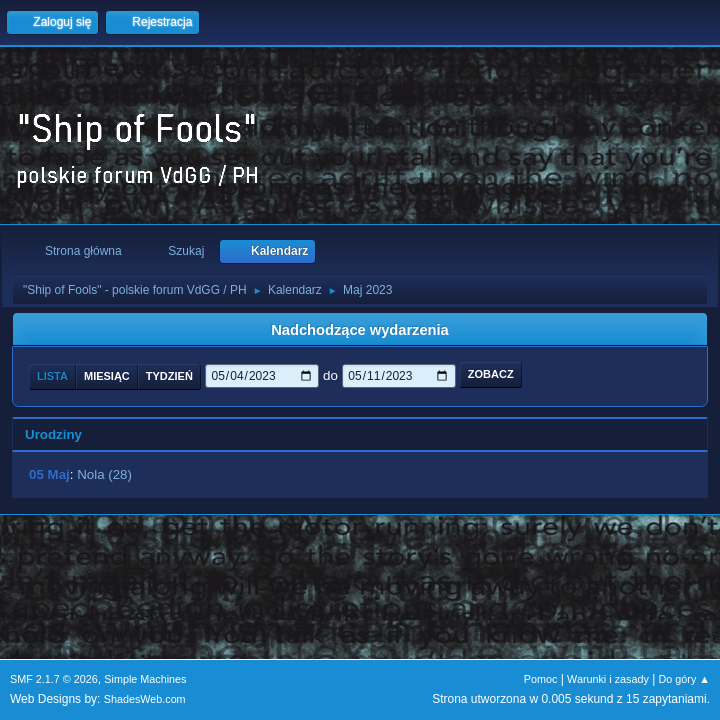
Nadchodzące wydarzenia (360, 330)
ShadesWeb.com (145, 699)
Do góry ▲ (684, 679)
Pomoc (541, 679)
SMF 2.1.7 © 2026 (54, 679)
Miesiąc (107, 376)
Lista (52, 376)
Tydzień (169, 376)
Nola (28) (104, 474)
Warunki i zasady (608, 679)
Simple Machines (145, 679)
